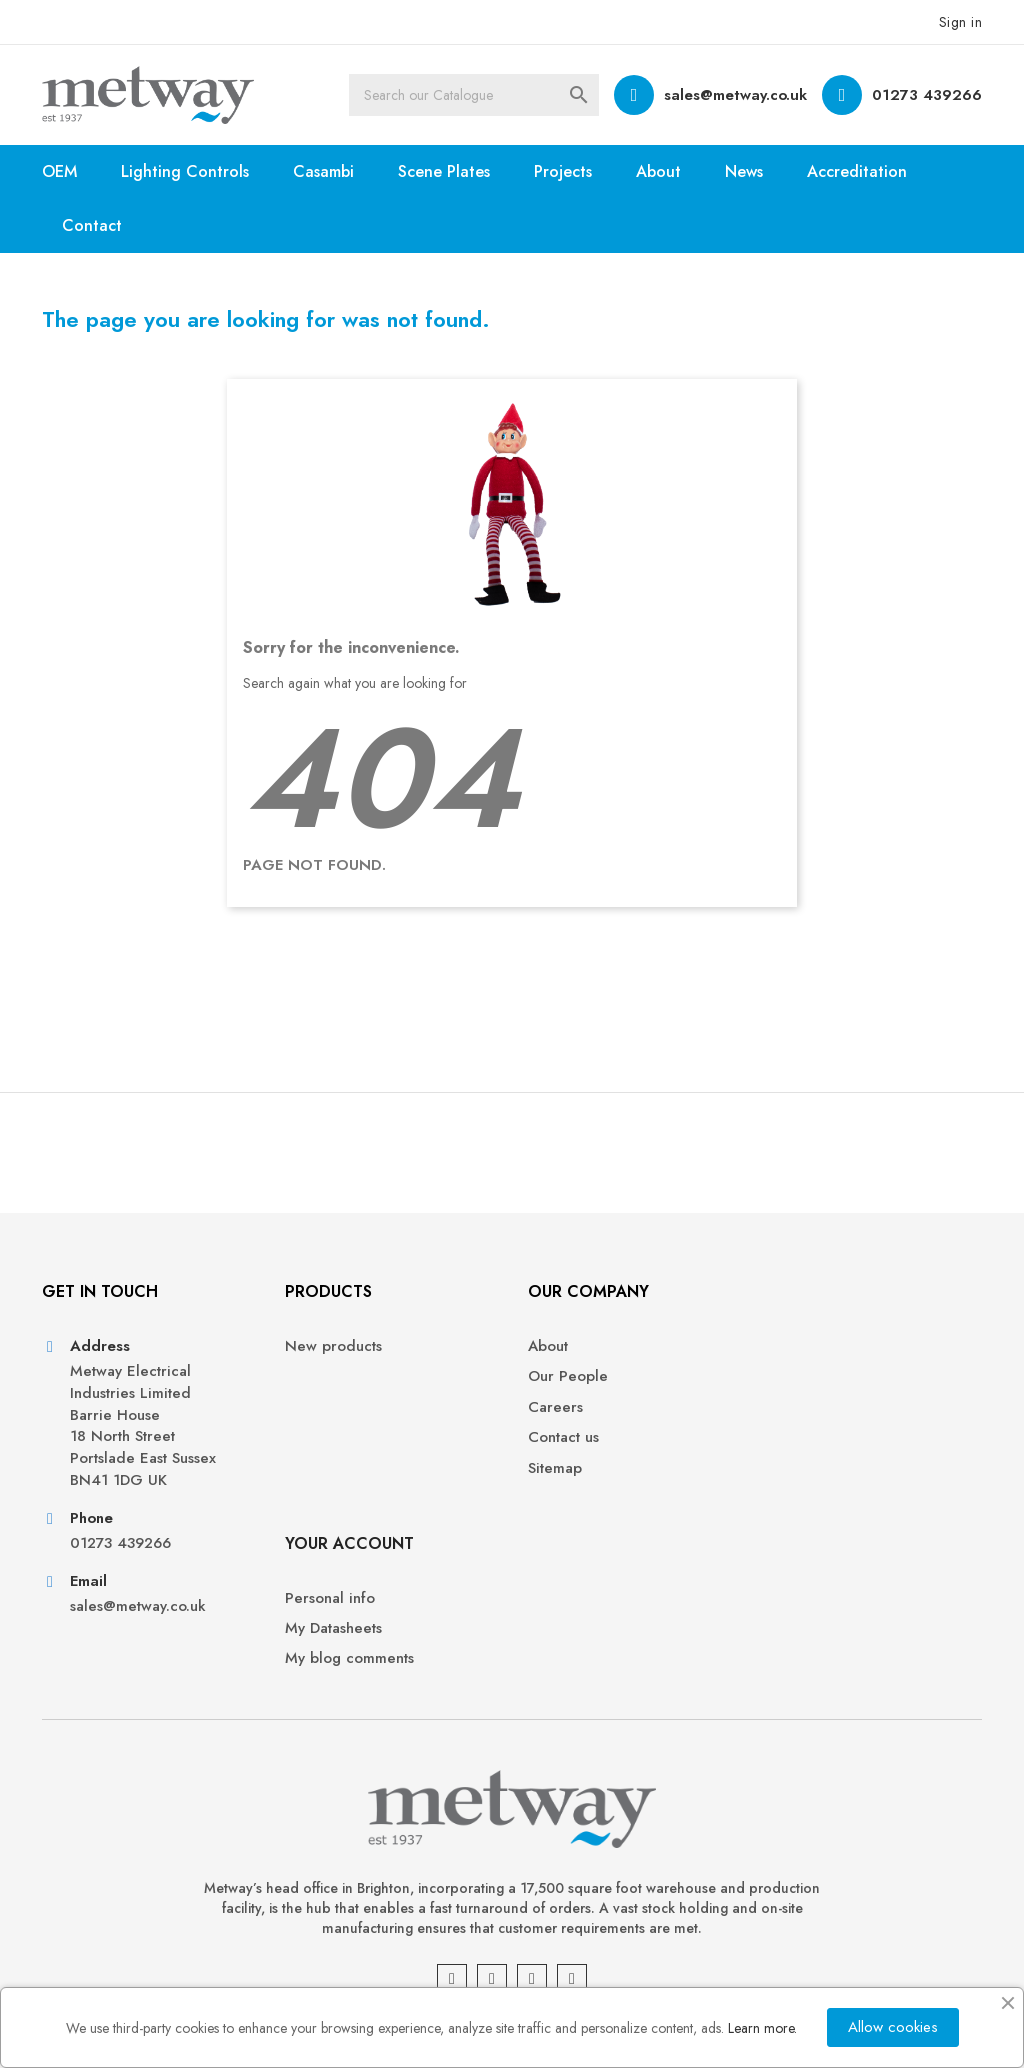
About (658, 171)
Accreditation (857, 171)
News (744, 171)
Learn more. (762, 2028)
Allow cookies (893, 2027)
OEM (59, 171)
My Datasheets (818, 1376)
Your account (834, 1291)
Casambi (323, 171)
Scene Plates (444, 171)
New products (333, 1346)
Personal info (815, 1346)
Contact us (562, 1437)
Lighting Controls (185, 171)
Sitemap (554, 1468)
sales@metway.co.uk (735, 95)
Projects (563, 171)
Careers (554, 1407)
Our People (567, 1376)
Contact (92, 225)
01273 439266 (927, 95)
